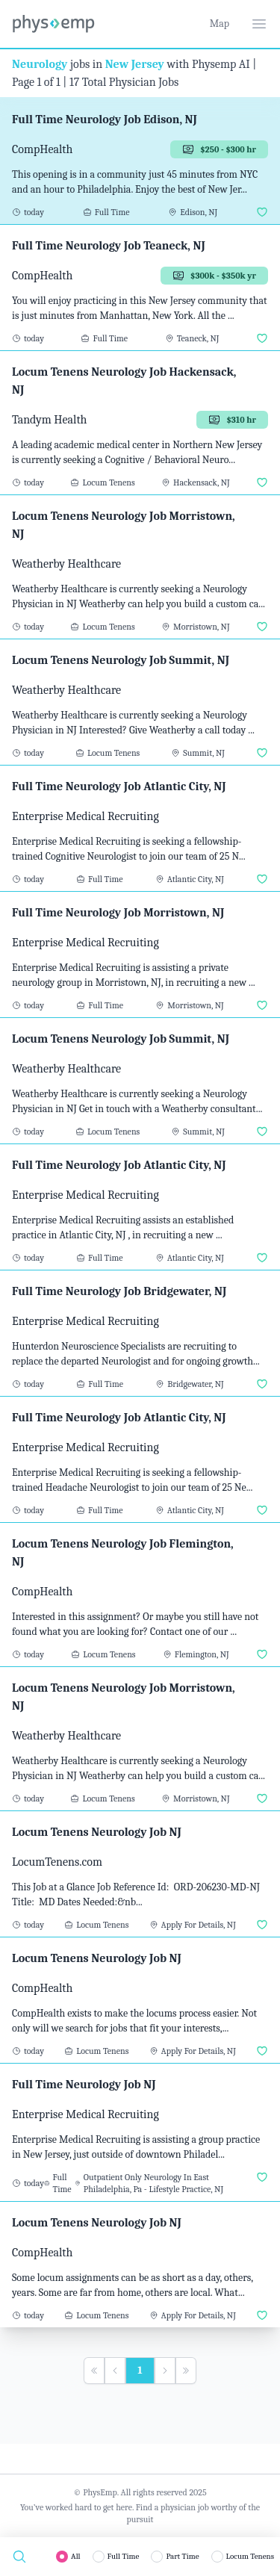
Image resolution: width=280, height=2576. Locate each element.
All (76, 2556)
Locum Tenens (250, 2556)
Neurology (39, 64)
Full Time (124, 2556)
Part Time (182, 2556)
